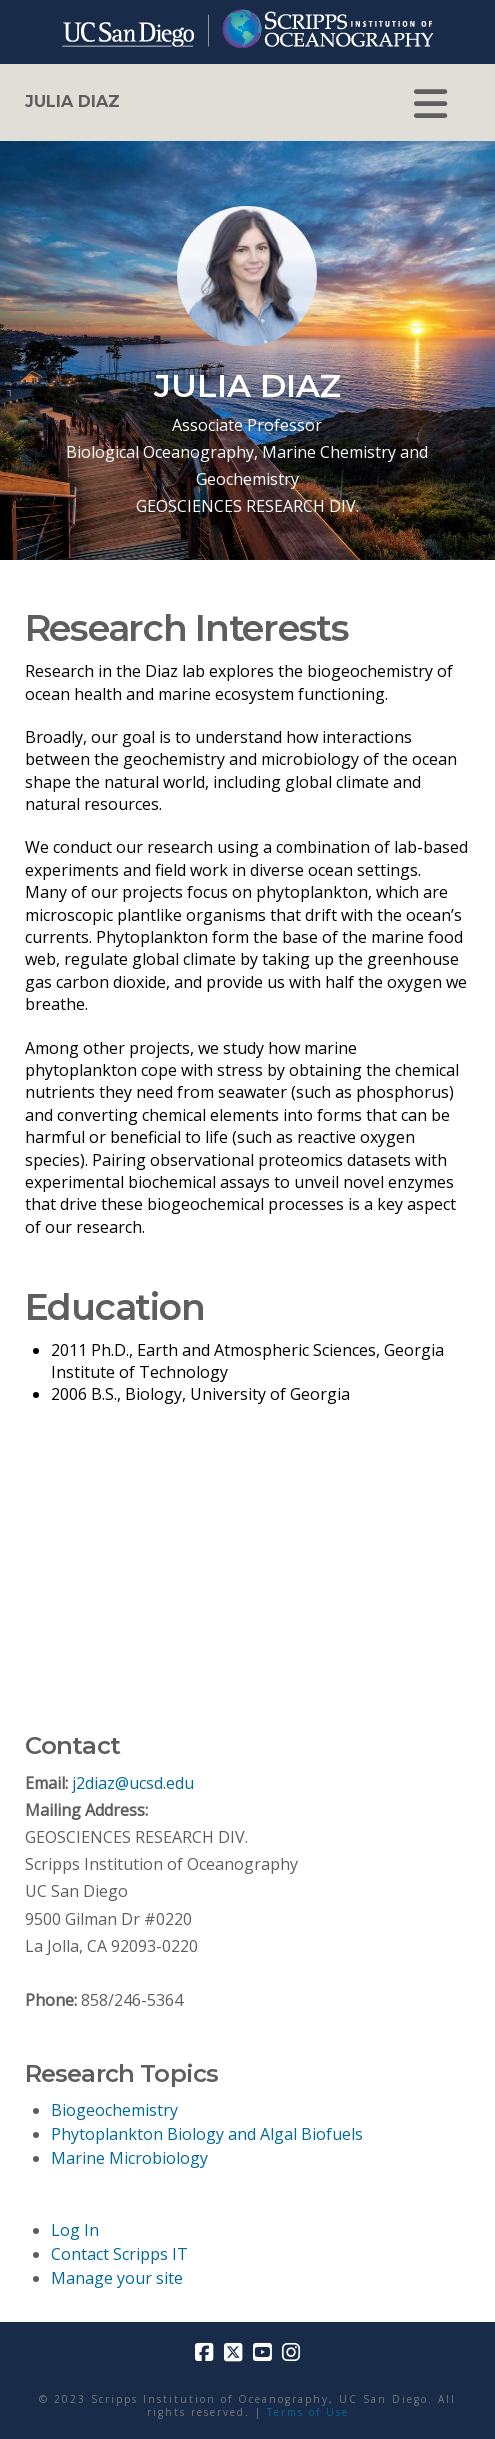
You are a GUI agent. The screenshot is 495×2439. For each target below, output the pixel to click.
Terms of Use (308, 2412)
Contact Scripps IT (119, 2254)
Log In (75, 2230)
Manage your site (117, 2278)
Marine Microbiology (129, 2158)
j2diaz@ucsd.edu (133, 1783)
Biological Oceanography (160, 452)
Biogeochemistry (114, 2110)
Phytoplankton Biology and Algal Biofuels (207, 2134)
